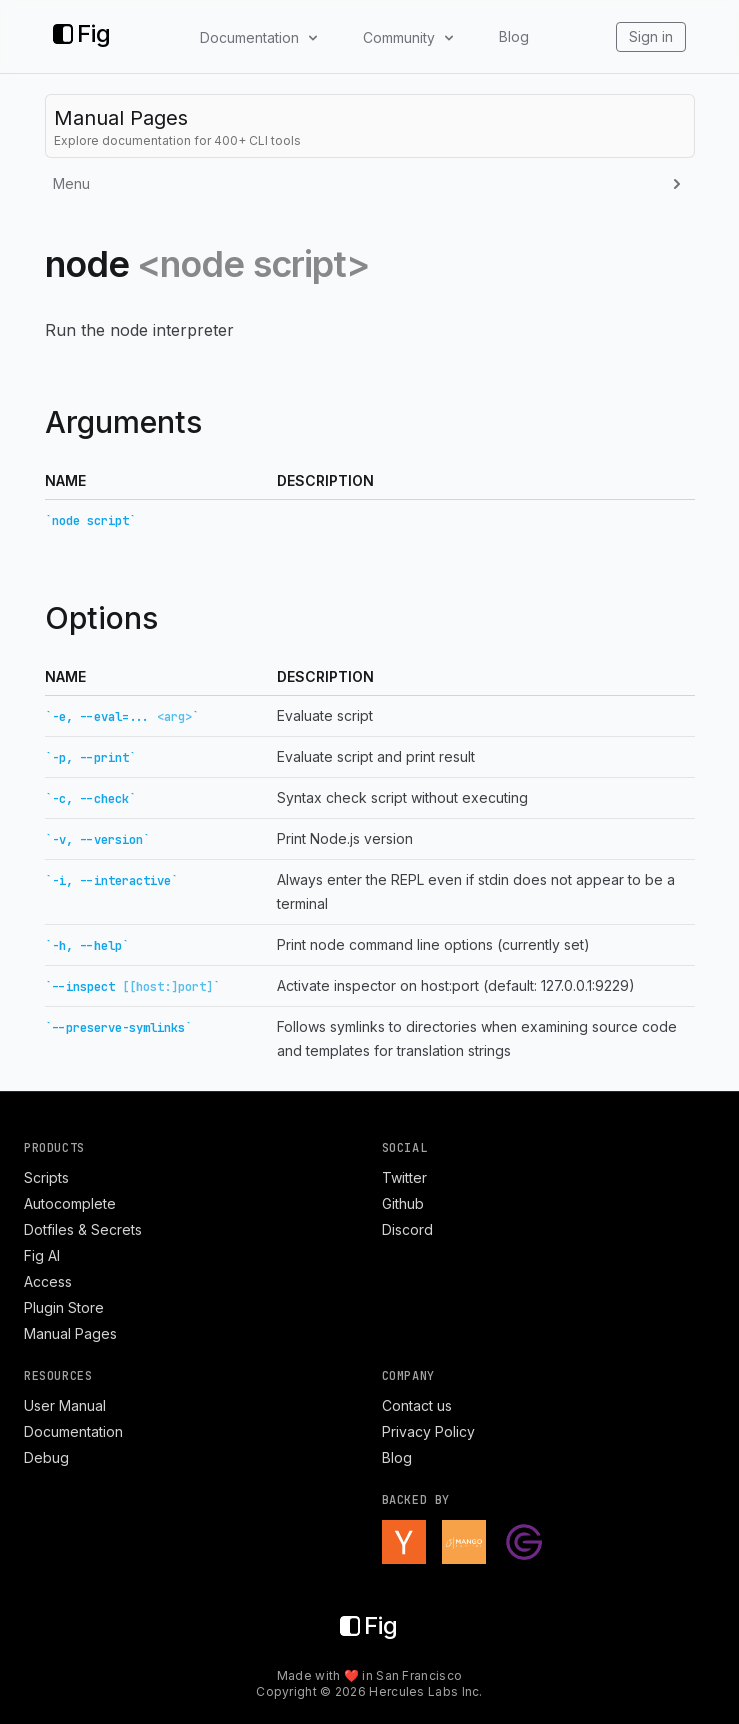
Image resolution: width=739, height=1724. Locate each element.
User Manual (65, 1405)
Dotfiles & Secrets (83, 1229)
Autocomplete (70, 1203)
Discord (407, 1229)
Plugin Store (64, 1307)
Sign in (651, 36)
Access (48, 1281)
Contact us (417, 1405)
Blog (514, 36)
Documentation (73, 1431)
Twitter (404, 1177)
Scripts (46, 1177)
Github (403, 1203)
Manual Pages (70, 1333)
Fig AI (42, 1255)
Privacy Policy (428, 1431)
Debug (46, 1457)
